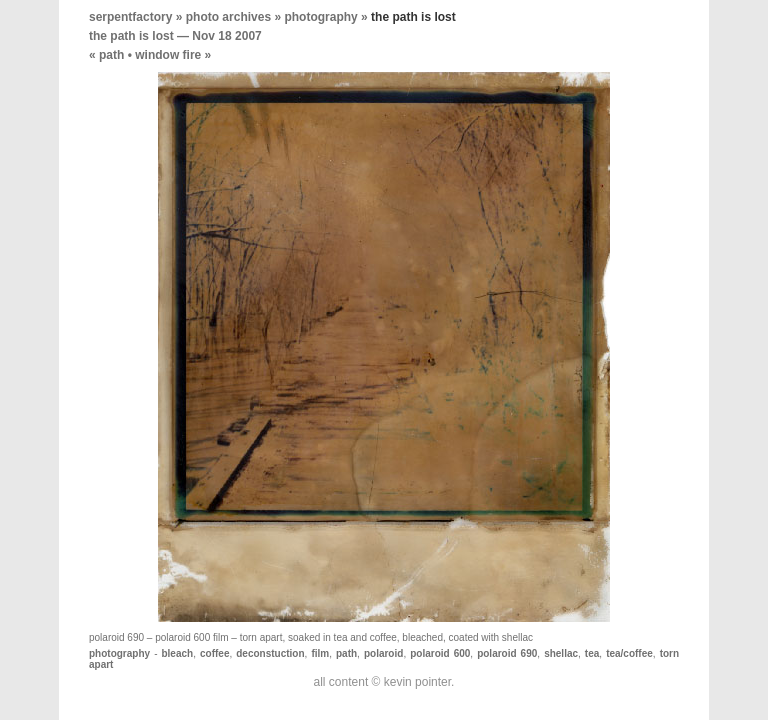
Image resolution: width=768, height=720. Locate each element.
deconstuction (270, 653)
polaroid (383, 653)
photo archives (228, 17)
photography (320, 17)
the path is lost (131, 36)
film (320, 653)
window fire (168, 55)
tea (592, 653)
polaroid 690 (507, 653)
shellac (561, 653)
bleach (177, 653)
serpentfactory (130, 17)
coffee (214, 653)
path (111, 55)
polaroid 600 (440, 653)
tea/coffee (629, 653)
